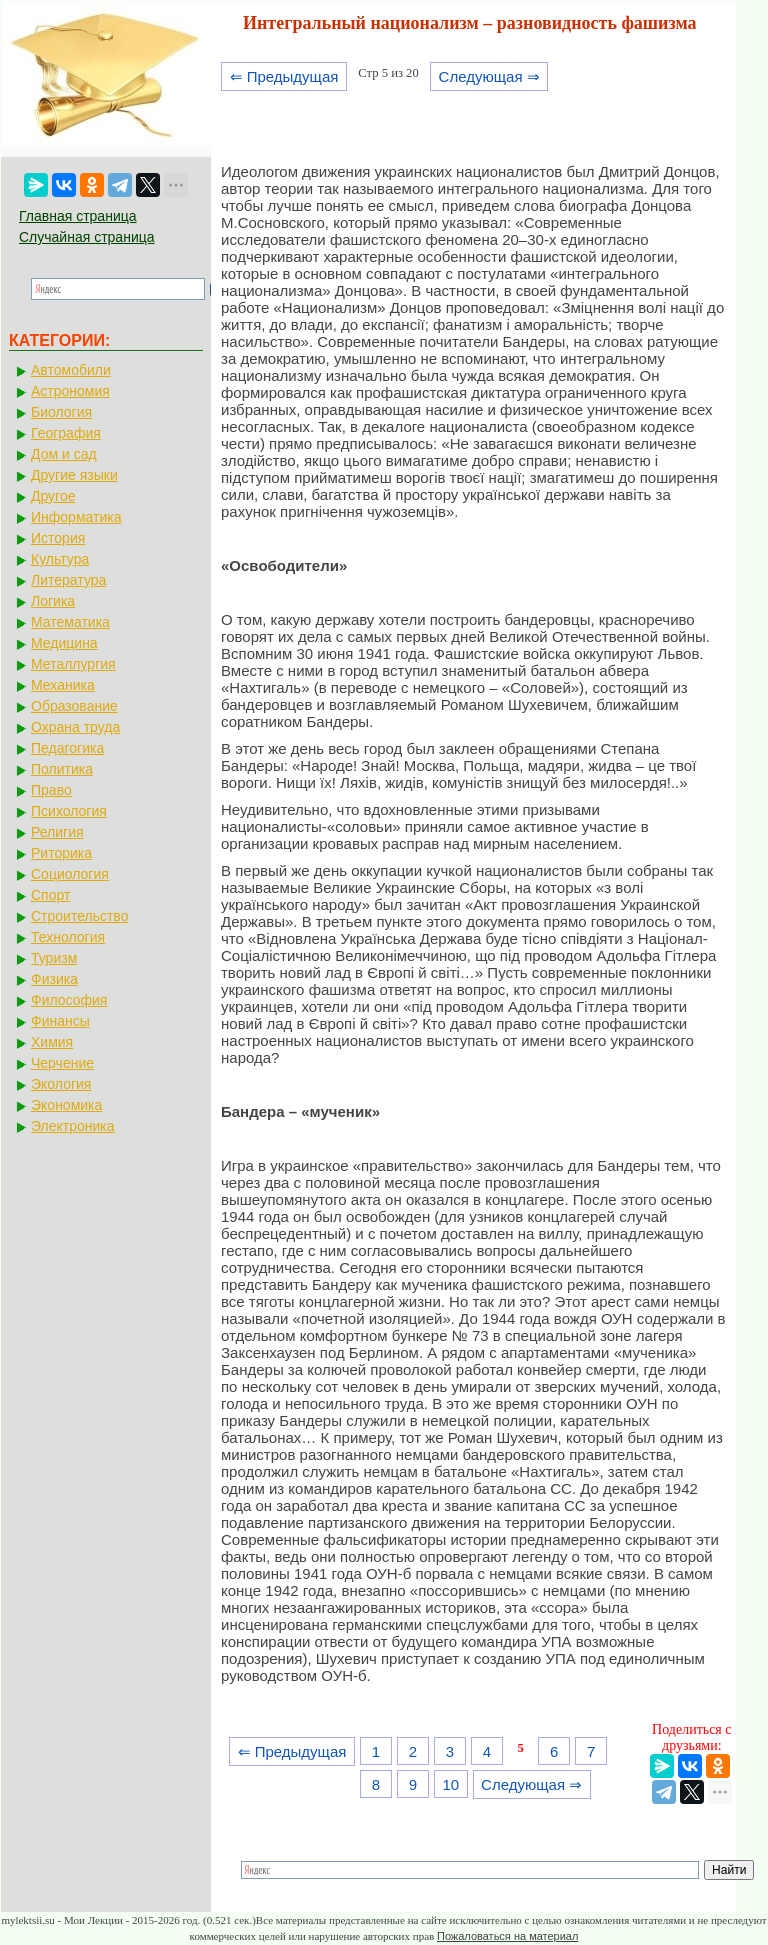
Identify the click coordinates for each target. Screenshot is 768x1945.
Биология (61, 412)
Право (51, 790)
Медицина (64, 643)
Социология (70, 874)
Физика (54, 979)
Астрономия (70, 391)
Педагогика (67, 748)
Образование (74, 706)
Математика (70, 622)
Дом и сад (64, 454)
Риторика (61, 853)
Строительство (79, 916)
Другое (53, 496)
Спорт (50, 895)
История (58, 538)
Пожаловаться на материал (507, 1936)
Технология (68, 937)
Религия (57, 832)
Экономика (66, 1105)
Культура (60, 559)
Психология (69, 811)
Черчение (62, 1063)
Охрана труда (75, 727)
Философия (69, 1000)
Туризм (54, 958)
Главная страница (78, 216)
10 (450, 1784)
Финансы (60, 1021)
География (66, 433)
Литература (68, 580)
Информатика (76, 517)
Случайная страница (87, 237)
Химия (52, 1042)
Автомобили (71, 370)
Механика (63, 685)
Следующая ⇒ (489, 76)
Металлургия (73, 664)
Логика (53, 601)
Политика (62, 769)
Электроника (73, 1126)
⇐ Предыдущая (284, 76)
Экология (61, 1084)
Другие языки (74, 475)
